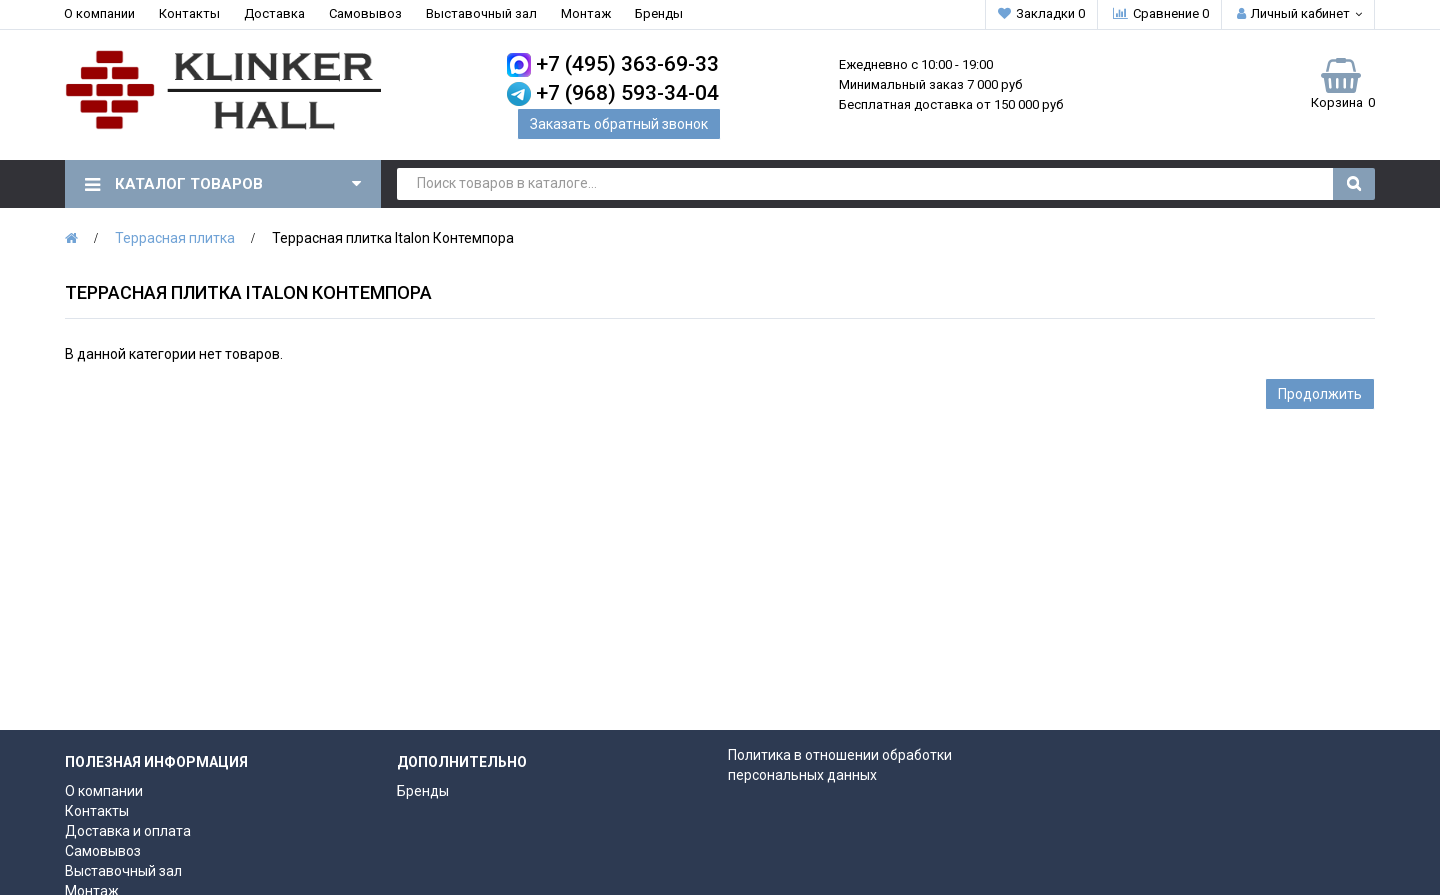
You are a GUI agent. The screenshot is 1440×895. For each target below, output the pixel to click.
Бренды (659, 13)
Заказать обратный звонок (619, 124)
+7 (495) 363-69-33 (627, 64)
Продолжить (1320, 394)
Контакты (189, 13)
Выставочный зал (481, 13)
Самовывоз (365, 13)
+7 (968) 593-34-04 (627, 93)
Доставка (274, 13)
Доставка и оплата (128, 831)
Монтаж (586, 13)
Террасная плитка (175, 238)
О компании (99, 13)
